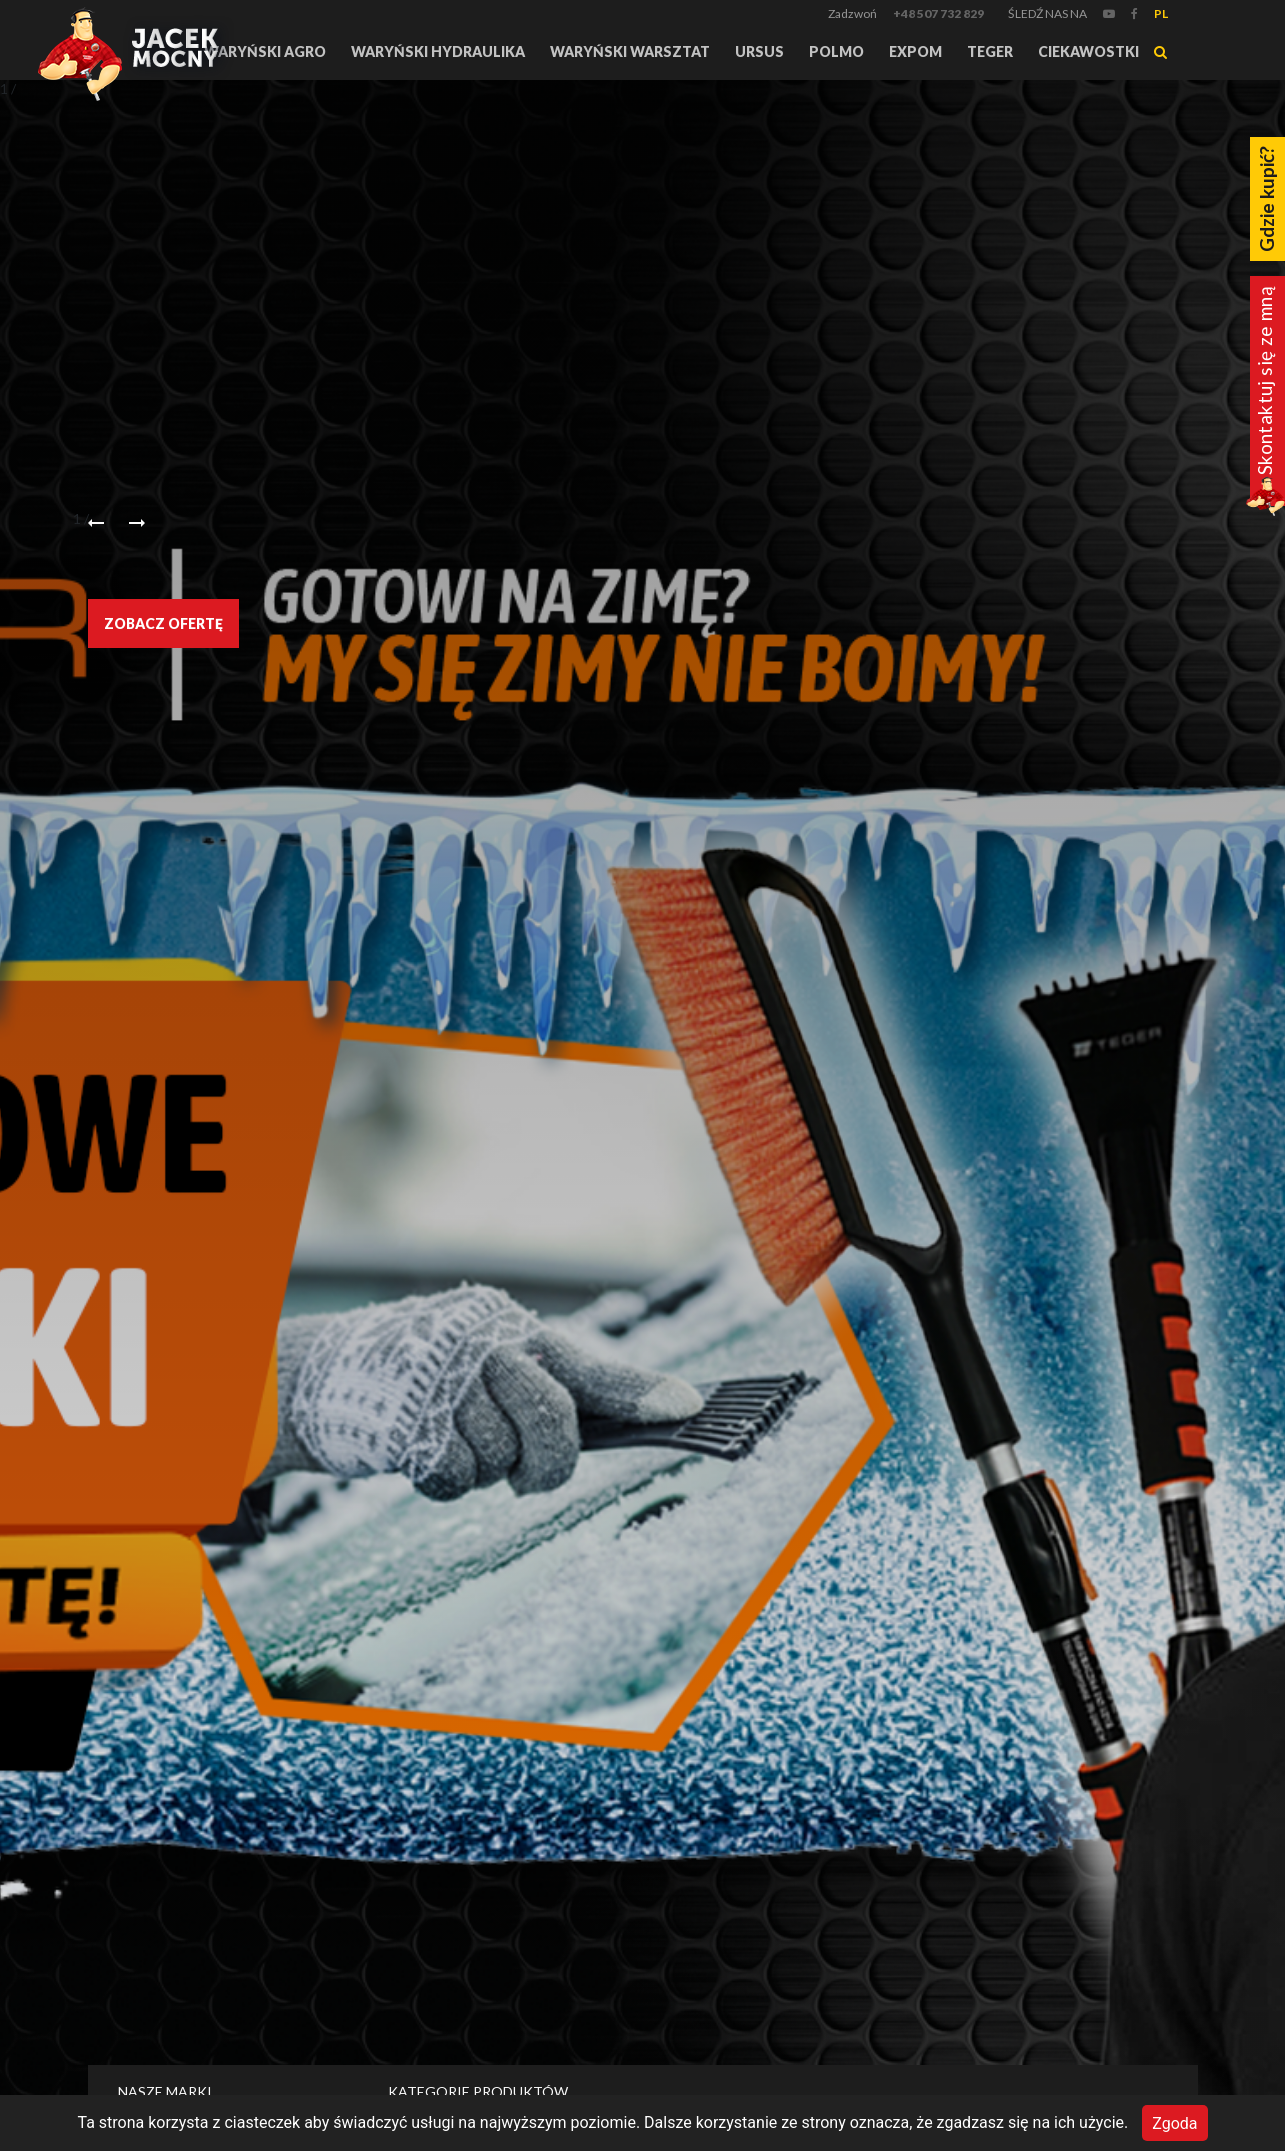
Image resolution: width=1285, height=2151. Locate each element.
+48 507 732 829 (938, 13)
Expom (915, 51)
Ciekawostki (1088, 51)
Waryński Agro (265, 51)
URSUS (759, 51)
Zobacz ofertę (163, 623)
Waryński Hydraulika (438, 51)
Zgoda (1174, 2122)
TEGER (990, 51)
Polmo (836, 51)
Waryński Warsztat (630, 51)
